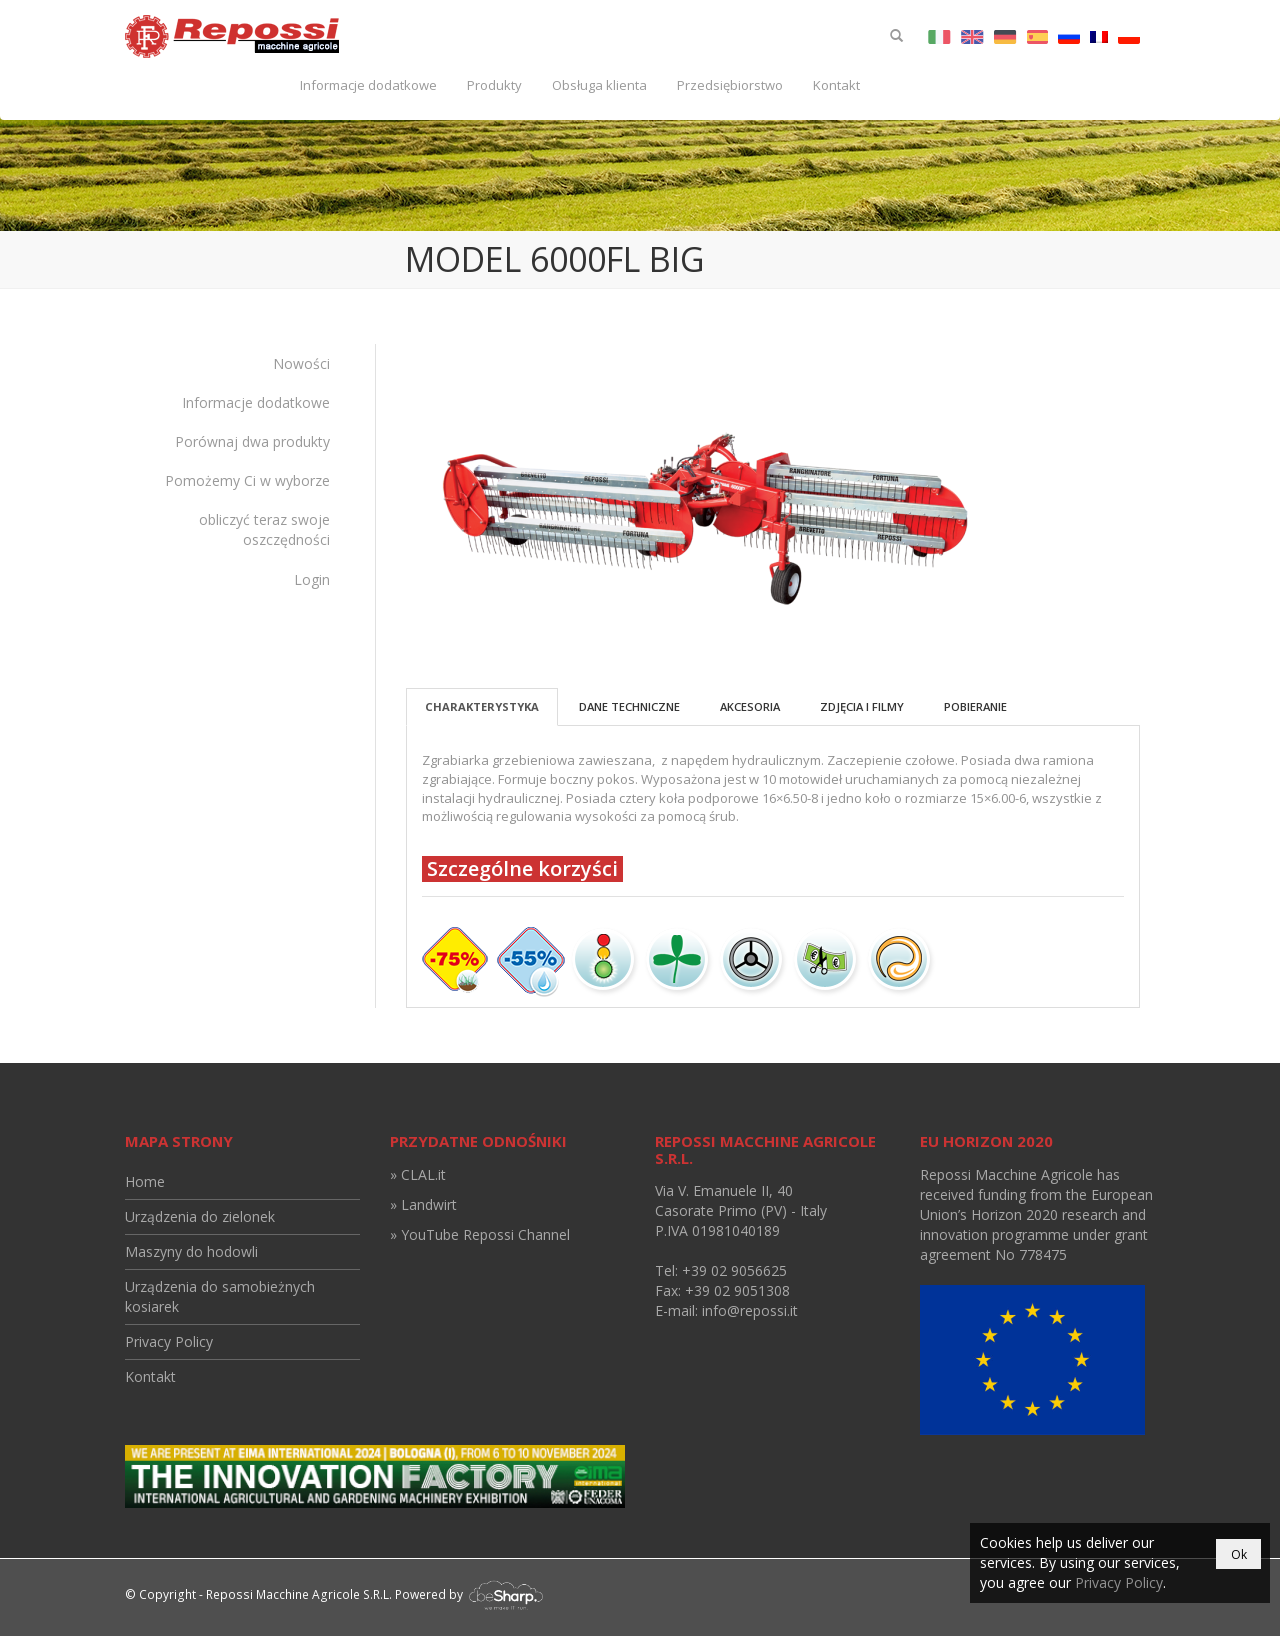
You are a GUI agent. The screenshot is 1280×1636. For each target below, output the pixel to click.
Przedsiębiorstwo (730, 85)
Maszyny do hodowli (191, 1251)
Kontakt (836, 85)
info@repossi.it (750, 1310)
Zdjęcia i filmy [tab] (862, 706)
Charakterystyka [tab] (482, 706)
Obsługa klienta (599, 85)
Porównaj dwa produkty (252, 441)
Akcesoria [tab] (750, 706)
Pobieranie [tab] (975, 706)
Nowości (301, 363)
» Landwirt (423, 1204)
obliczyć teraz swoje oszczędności (264, 529)
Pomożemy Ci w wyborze (247, 480)
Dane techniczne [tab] (629, 706)
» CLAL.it (418, 1174)
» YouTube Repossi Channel (480, 1234)
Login (312, 579)
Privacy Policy (169, 1341)
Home (145, 1181)
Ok (1239, 1554)
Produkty (494, 85)
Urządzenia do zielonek (200, 1216)
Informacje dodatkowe (368, 85)
